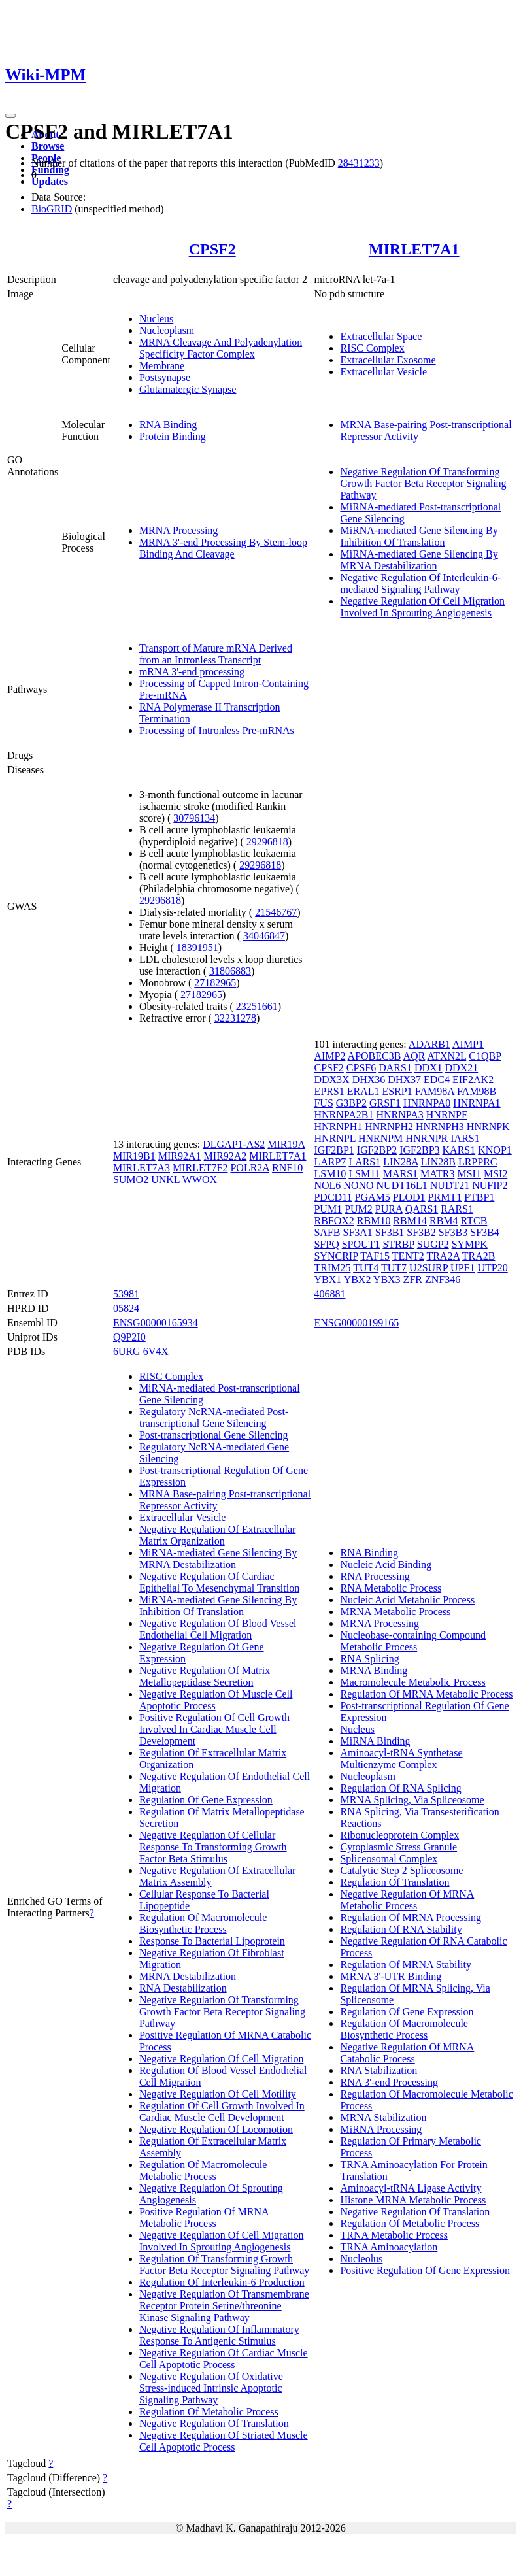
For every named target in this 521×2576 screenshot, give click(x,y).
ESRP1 (397, 1091)
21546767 (276, 912)
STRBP (398, 1244)
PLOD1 (409, 1197)
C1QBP (485, 1056)
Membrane (161, 365)
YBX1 (327, 1279)
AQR (414, 1056)
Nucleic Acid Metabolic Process (407, 1599)
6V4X (156, 1351)
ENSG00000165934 (155, 1322)
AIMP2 (329, 1056)
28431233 (359, 163)
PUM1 (328, 1208)
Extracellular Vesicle (383, 371)
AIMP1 (468, 1044)
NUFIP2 (489, 1185)
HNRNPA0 (426, 1103)
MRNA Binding (373, 1670)
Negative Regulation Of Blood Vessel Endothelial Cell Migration (218, 1629)
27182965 (215, 982)
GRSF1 (385, 1103)
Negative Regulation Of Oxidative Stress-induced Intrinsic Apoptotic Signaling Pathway (211, 2388)
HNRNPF (446, 1114)
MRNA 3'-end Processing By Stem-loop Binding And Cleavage (223, 548)
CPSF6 (361, 1067)
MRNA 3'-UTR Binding (390, 1976)
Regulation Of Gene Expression (206, 1799)
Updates (49, 181)
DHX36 (369, 1079)
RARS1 (457, 1208)
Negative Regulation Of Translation (214, 2423)
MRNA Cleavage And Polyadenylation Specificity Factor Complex (220, 348)
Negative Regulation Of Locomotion (216, 2129)
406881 (329, 1293)
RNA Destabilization (183, 1988)
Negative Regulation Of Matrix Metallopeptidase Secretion (204, 1676)
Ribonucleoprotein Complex (399, 1835)
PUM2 (359, 1208)
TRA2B (479, 1256)
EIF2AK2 (473, 1079)
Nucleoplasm (166, 330)
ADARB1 (429, 1044)
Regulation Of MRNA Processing (410, 1917)
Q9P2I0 (129, 1337)
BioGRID (51, 208)
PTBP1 (479, 1197)
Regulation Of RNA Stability (401, 1929)
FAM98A (434, 1091)
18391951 (197, 947)
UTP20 (492, 1267)
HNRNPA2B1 (343, 1114)
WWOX (199, 1179)
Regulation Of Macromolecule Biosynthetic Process (203, 1923)
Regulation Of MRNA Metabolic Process (426, 1693)
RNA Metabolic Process (390, 1588)
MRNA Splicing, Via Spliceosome (412, 1799)
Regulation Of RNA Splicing (400, 1788)
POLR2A (249, 1167)
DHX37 (404, 1079)
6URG (127, 1351)
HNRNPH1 (338, 1126)
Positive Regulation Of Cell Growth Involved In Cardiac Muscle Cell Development (214, 1729)
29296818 (267, 841)
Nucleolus (361, 2258)
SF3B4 (484, 1232)
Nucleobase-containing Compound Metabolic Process (413, 1641)
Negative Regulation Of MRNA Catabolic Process (407, 2052)
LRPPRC (477, 1161)
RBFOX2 (334, 1220)
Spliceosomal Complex (388, 1858)
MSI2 (495, 1173)
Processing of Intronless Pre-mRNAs (216, 730)
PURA (389, 1208)
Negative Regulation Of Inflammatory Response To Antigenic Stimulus (219, 2335)
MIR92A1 (179, 1156)
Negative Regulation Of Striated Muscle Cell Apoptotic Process (223, 2441)
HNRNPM (380, 1138)
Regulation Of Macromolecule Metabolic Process (203, 2170)
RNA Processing (374, 1576)
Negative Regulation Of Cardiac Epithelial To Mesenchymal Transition (219, 1582)
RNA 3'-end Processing (389, 2082)
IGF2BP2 (377, 1150)
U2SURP (428, 1267)
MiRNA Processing (381, 2129)
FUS (323, 1103)
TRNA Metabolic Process (393, 2235)
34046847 (264, 935)
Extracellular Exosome (387, 359)
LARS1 (364, 1161)
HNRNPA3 (399, 1114)
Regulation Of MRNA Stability (405, 1964)
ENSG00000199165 (356, 1322)
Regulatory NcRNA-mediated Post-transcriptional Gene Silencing (213, 1417)
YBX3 (387, 1279)
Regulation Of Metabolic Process (208, 2411)
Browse (47, 146)
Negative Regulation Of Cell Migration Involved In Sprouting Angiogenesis (422, 606)
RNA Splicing (369, 1658)
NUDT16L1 (402, 1185)
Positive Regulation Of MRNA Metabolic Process (204, 2217)
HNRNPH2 (389, 1126)
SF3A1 (357, 1232)
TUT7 (394, 1267)
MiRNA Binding (375, 1741)
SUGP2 (433, 1244)
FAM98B (476, 1091)
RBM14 (410, 1220)
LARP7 (330, 1161)
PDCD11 (333, 1197)
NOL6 (327, 1185)
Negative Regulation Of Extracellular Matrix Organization (217, 1535)
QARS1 (422, 1208)
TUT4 (365, 1267)
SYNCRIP (336, 1256)
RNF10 (287, 1167)
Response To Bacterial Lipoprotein (212, 1941)
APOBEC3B (374, 1056)
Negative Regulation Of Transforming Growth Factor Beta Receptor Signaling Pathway (423, 483)
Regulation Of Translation (394, 1882)
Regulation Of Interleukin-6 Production (222, 2282)
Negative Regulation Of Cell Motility (217, 2093)
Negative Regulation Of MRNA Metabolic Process (407, 1899)
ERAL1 (363, 1091)
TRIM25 (332, 1267)
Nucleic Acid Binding (385, 1564)
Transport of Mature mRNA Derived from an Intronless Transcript (215, 654)
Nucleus (156, 318)
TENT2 (408, 1256)
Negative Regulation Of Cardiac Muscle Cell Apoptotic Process (223, 2358)
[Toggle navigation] (10, 116)
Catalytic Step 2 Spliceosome (401, 1870)
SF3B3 (453, 1232)
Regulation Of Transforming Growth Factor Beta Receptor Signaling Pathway (224, 2264)
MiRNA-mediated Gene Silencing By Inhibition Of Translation (418, 536)
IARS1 (464, 1138)
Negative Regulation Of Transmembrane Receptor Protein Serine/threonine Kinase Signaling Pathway (224, 2305)
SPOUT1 (361, 1244)
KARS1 (459, 1150)
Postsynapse (164, 377)
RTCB (474, 1220)
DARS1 (395, 1067)
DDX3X (331, 1079)
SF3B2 (421, 1232)
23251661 (257, 1006)
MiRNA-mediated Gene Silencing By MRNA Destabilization (418, 559)
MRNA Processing (178, 530)
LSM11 (364, 1173)
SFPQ (326, 1244)
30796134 (194, 818)
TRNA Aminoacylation (388, 2246)
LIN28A (400, 1161)
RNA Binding (168, 424)
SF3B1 (389, 1232)
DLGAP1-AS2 (234, 1144)
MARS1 (400, 1173)
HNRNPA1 (476, 1103)
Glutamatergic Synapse (188, 389)
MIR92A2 (225, 1156)
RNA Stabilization (378, 2070)
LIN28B (438, 1161)
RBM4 (443, 1220)
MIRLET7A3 (141, 1167)
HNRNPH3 (440, 1126)
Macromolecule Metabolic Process (412, 1682)
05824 (126, 1308)
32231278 (235, 1018)
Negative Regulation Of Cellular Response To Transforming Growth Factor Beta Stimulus (213, 1847)
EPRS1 (329, 1091)
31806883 (230, 971)
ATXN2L (446, 1056)
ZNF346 (442, 1279)
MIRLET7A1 (414, 249)
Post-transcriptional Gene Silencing (213, 1435)
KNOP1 (495, 1150)
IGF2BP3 (419, 1150)
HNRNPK (488, 1126)
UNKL (165, 1179)
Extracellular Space (381, 336)
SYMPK (470, 1244)
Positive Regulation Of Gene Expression (425, 2270)
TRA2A (443, 1256)
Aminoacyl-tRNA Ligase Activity (410, 2188)
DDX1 (428, 1067)
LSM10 (330, 1173)
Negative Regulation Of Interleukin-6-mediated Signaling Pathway (420, 583)
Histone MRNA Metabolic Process (413, 2199)
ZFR (412, 1279)
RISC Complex (372, 348)
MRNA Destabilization (187, 1976)
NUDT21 (449, 1185)
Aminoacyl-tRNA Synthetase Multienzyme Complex (401, 1758)
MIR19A (286, 1144)
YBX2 (357, 1279)
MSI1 (468, 1173)
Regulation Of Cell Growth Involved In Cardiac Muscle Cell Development (222, 2111)
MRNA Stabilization (383, 2117)
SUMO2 (130, 1179)
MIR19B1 (134, 1156)
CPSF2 (212, 249)
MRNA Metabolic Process (395, 1611)
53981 (126, 1293)
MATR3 (437, 1173)
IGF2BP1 (334, 1150)
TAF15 (375, 1256)
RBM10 (374, 1220)
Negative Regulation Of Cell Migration (221, 2058)
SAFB (327, 1232)
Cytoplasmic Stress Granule (398, 1846)
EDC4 (437, 1079)
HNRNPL (334, 1138)
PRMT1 (445, 1197)
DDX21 (462, 1067)
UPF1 (462, 1267)
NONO (358, 1185)
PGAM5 (372, 1197)
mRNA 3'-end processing (191, 671)
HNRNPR (426, 1138)
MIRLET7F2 (200, 1167)
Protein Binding (172, 436)
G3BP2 (351, 1103)
